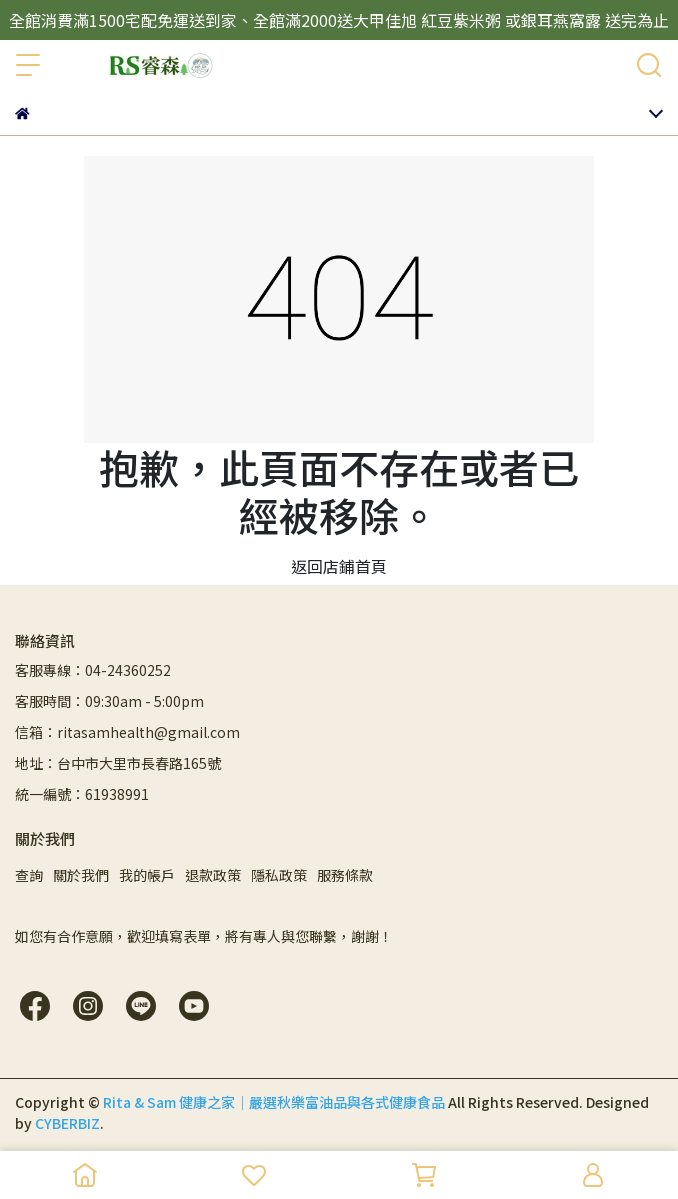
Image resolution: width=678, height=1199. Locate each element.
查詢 (29, 875)
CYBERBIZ (67, 1123)
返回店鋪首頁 (339, 566)
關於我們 (81, 875)
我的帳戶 (147, 875)
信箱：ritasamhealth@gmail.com (127, 732)
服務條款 (345, 875)
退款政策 (213, 875)
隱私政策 (279, 875)
